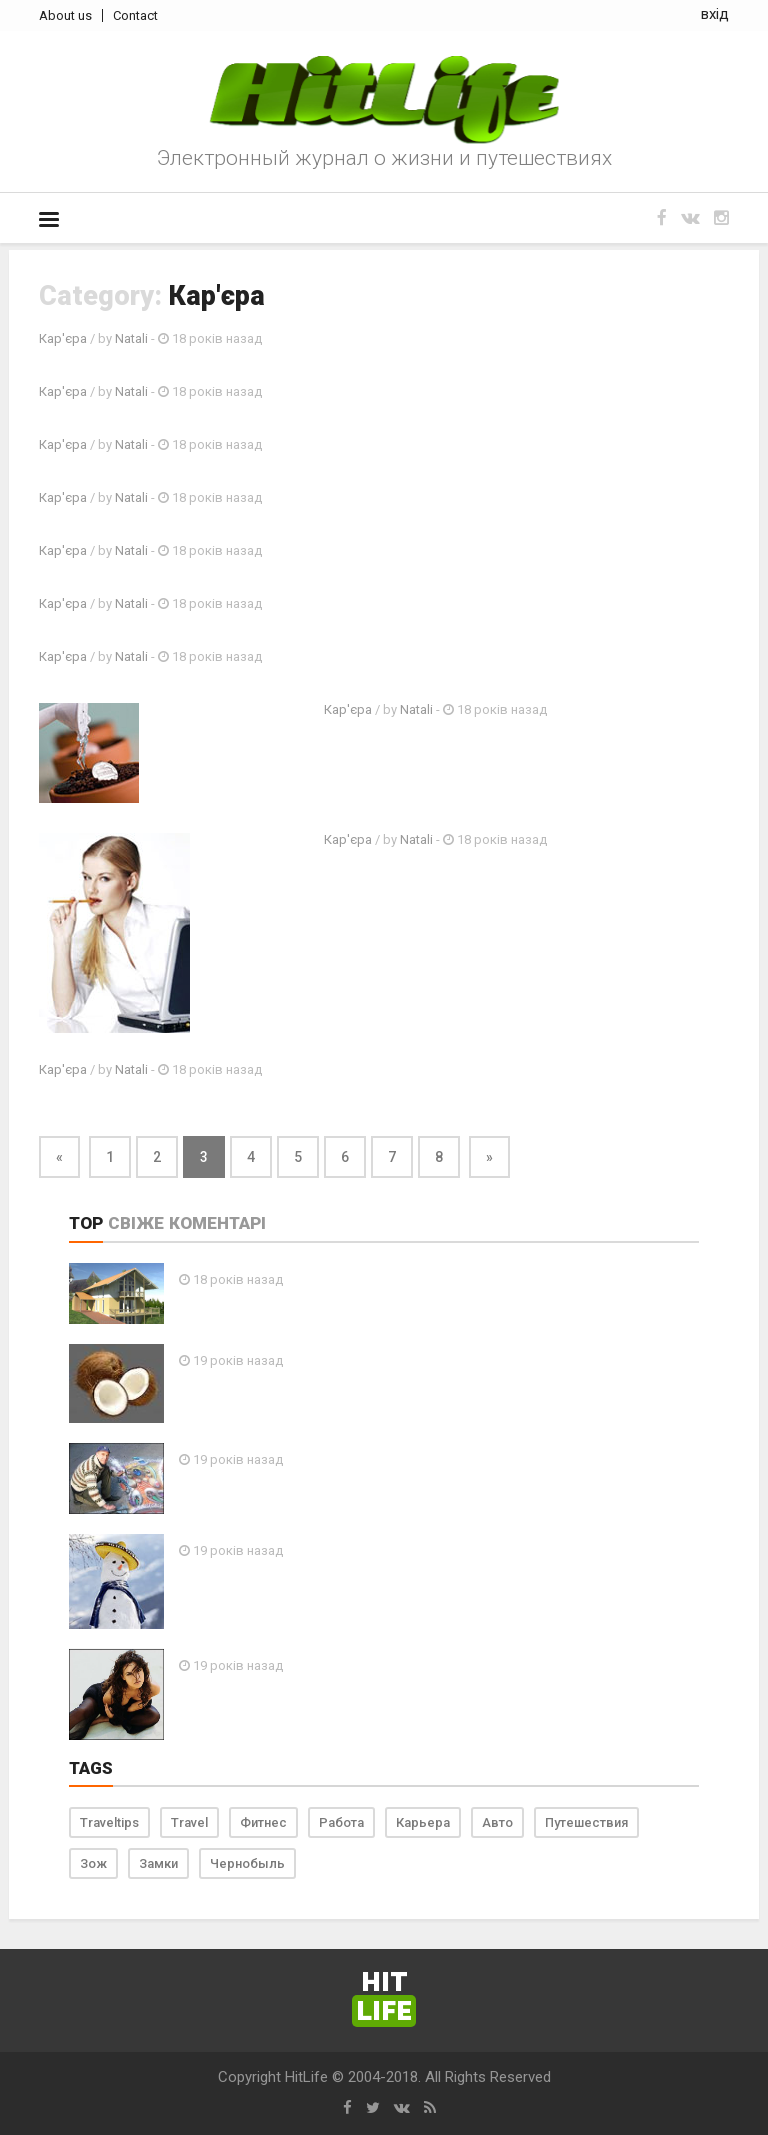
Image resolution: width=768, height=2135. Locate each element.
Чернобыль (247, 1863)
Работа (341, 1822)
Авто (497, 1822)
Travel (189, 1822)
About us (65, 15)
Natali (131, 338)
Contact (135, 15)
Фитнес (263, 1822)
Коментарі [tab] (217, 1223)
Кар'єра (63, 338)
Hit (384, 1998)
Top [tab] (86, 1223)
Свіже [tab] (136, 1223)
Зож (93, 1863)
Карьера (423, 1822)
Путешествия (586, 1822)
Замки (158, 1863)
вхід (715, 14)
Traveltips (109, 1822)
